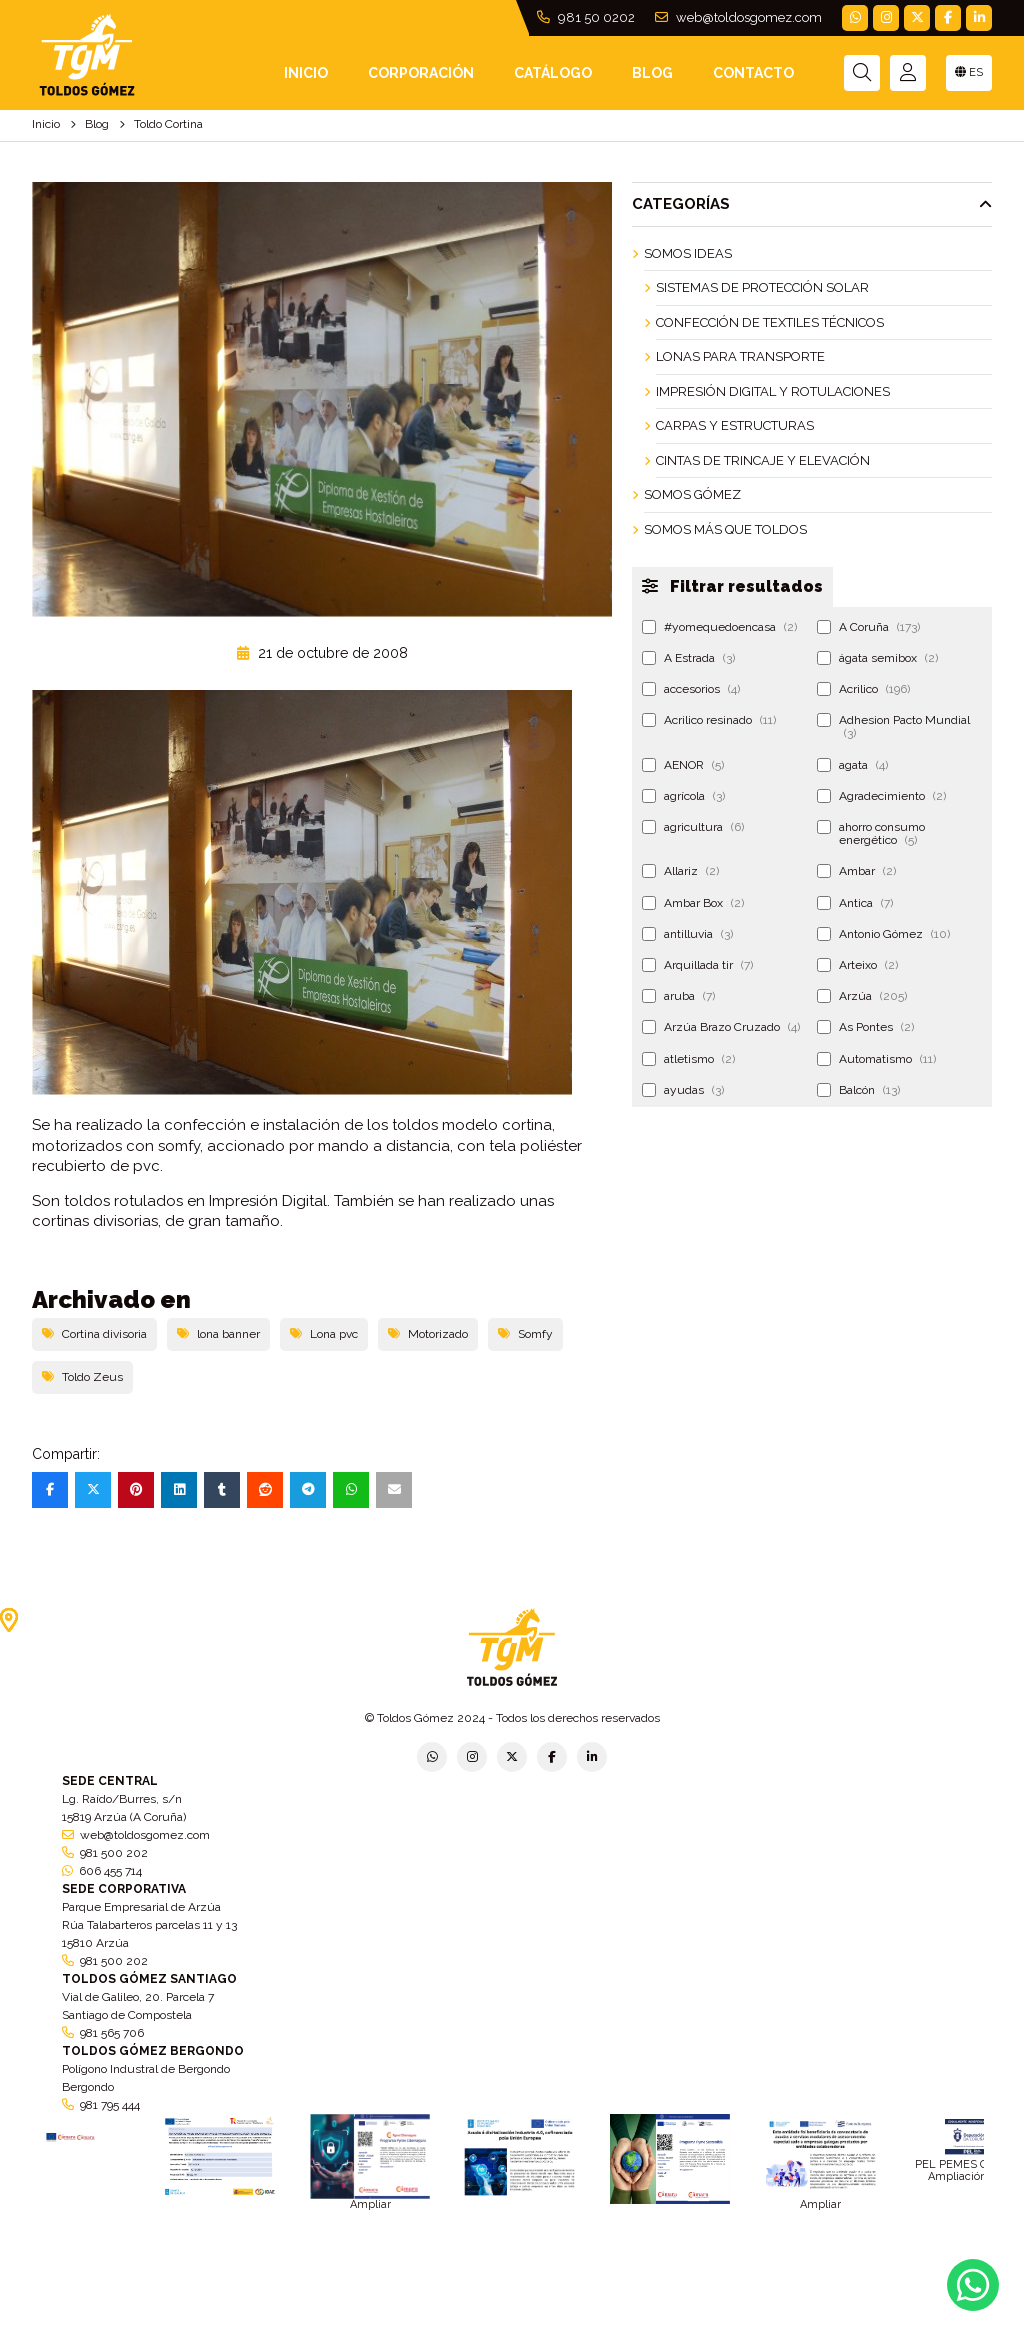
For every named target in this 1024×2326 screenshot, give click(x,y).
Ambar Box (693, 903)
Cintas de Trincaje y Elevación (763, 460)
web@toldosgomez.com (738, 17)
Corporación (421, 73)
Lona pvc (324, 1334)
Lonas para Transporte (740, 356)
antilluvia (687, 934)
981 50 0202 (586, 17)
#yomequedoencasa (719, 627)
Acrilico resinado (709, 720)
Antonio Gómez (883, 934)
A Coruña (868, 627)
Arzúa (862, 996)
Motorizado (428, 1334)
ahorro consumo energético (871, 833)
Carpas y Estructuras (735, 425)
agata (852, 765)
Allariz (680, 871)
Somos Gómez (692, 494)
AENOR (683, 765)
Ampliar (370, 2204)
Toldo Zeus (82, 1377)
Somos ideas (688, 253)
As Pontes (865, 1027)
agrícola (683, 796)
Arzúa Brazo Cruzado (721, 1027)
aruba (678, 996)
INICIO (306, 73)
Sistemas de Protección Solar (762, 287)
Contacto (753, 73)
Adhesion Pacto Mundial (893, 726)
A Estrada (688, 658)
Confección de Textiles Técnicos (770, 322)
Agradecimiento (881, 796)
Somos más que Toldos (725, 529)
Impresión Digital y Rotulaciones (773, 391)
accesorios (691, 689)
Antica (855, 903)
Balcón (858, 1090)
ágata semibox (877, 658)
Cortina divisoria (94, 1334)
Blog (652, 73)
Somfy (525, 1334)
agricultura (693, 827)
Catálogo (553, 73)
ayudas (683, 1090)
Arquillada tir (697, 965)
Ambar (856, 871)
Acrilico (863, 689)
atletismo (688, 1059)
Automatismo (876, 1059)
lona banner (218, 1334)
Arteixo (857, 965)
